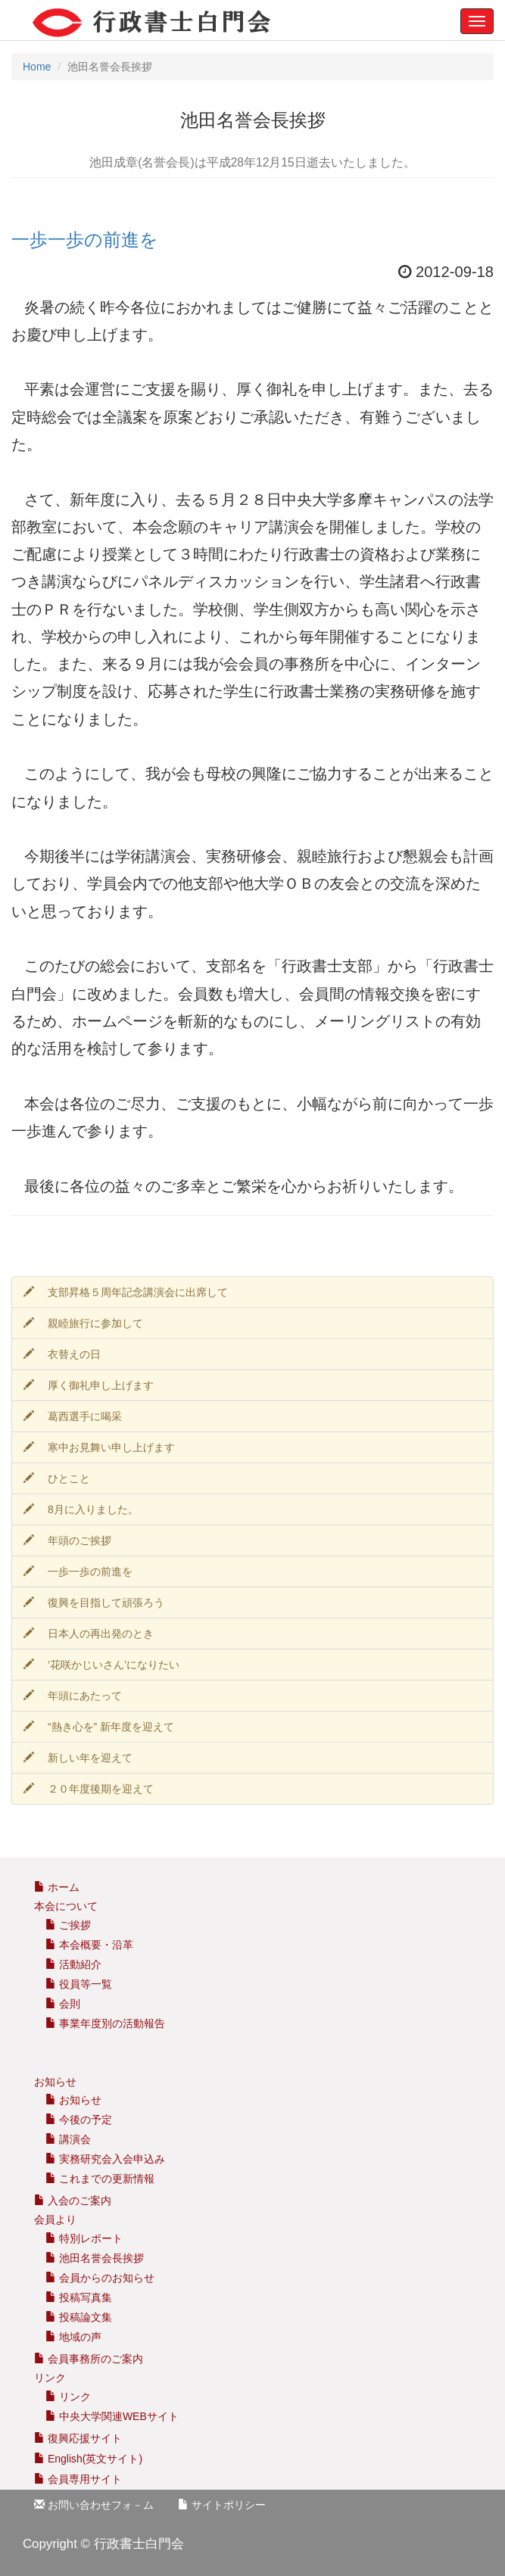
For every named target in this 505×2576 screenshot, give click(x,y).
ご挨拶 (68, 1925)
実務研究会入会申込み (105, 2159)
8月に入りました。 (81, 1509)
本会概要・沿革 (89, 1945)
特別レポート (84, 2238)
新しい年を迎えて (77, 1758)
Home (37, 67)
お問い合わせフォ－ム (94, 2505)
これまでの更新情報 (99, 2179)
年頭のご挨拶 (67, 1540)
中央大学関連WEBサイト (112, 2416)
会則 (62, 2004)
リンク (68, 2397)
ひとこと (56, 1478)
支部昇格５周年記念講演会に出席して (125, 1292)
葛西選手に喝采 (72, 1416)
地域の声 (73, 2337)
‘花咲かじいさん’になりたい (101, 1665)
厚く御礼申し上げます (88, 1385)
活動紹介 (73, 1964)
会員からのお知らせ (99, 2278)
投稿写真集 (78, 2297)
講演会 (68, 2139)
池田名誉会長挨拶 (94, 2258)
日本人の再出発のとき (88, 1634)
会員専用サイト (78, 2479)
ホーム (56, 1887)
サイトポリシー (222, 2505)
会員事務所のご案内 (95, 2359)
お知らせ (73, 2100)
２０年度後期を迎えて (88, 1789)
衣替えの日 (62, 1354)
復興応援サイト (78, 2438)
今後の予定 (78, 2119)
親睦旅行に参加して (83, 1323)
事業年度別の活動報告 (105, 2023)
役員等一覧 (78, 1984)
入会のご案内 (72, 2200)
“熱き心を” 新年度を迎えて (98, 1727)
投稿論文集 (78, 2317)
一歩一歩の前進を (84, 240)
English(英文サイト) (88, 2459)
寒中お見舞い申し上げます (99, 1447)
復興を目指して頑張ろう (93, 1602)
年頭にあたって (72, 1696)
